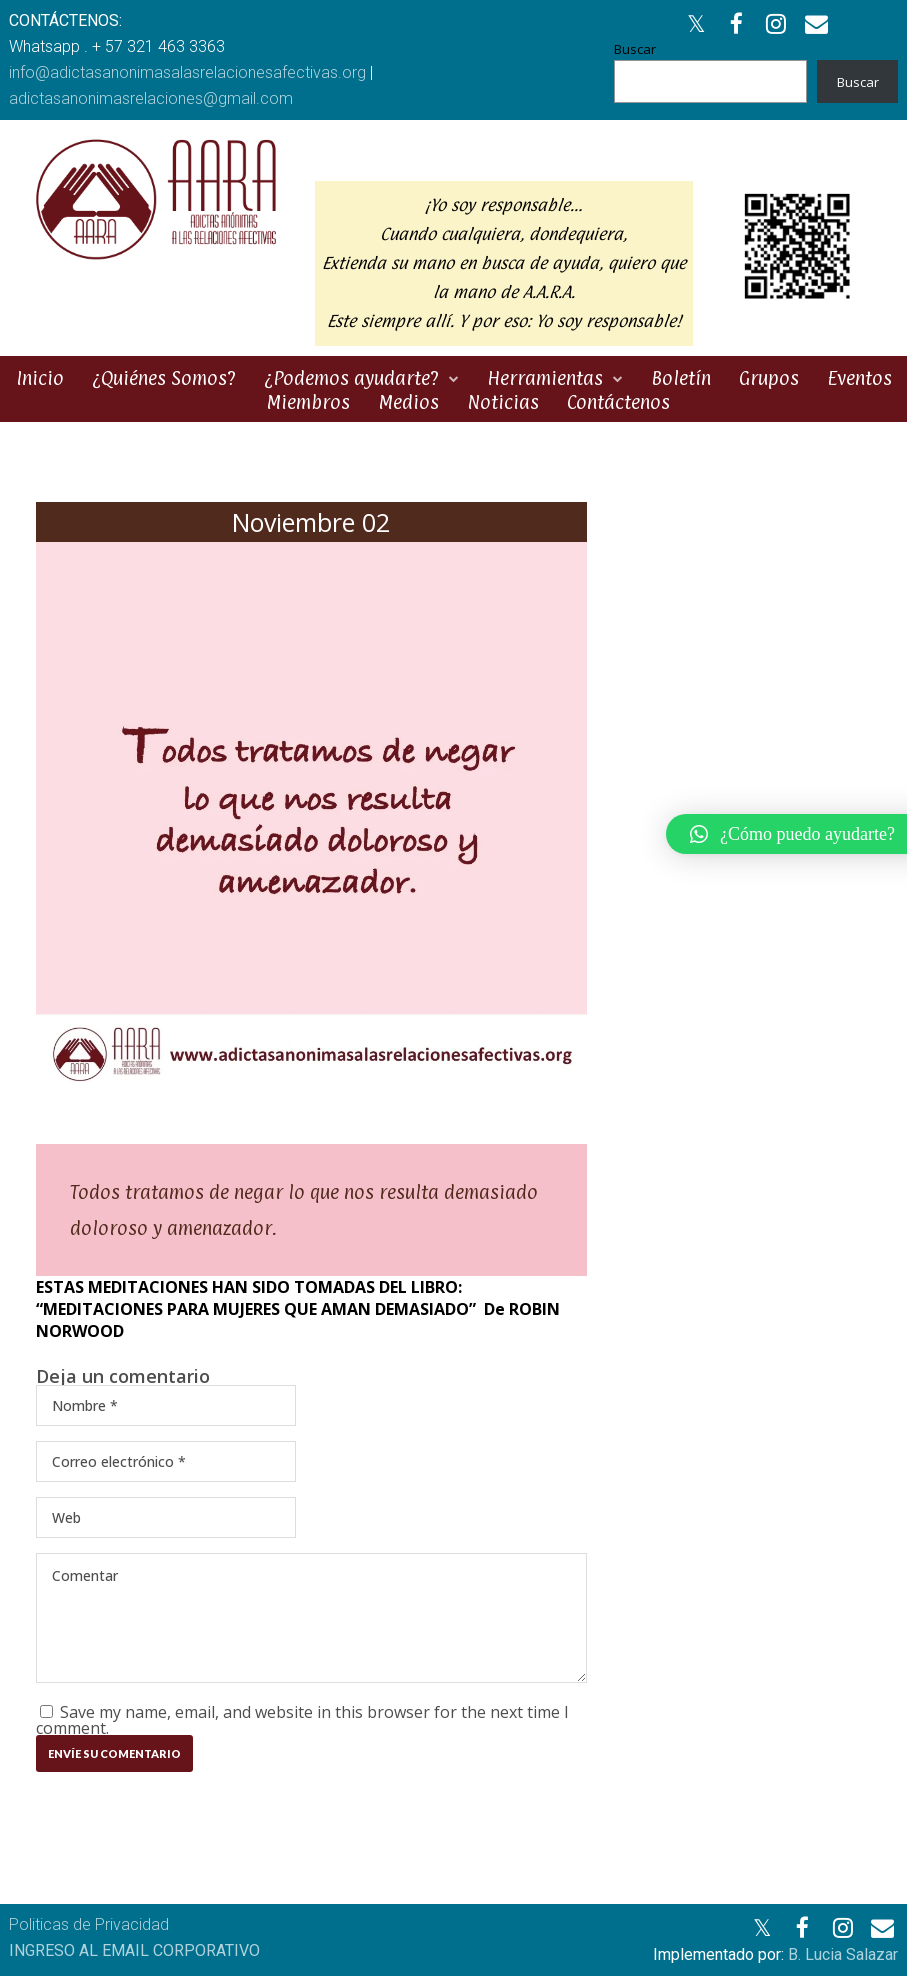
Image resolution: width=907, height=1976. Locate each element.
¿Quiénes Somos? (164, 378)
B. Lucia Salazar (843, 1954)
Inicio (40, 378)
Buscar (635, 49)
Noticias (503, 402)
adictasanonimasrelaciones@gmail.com (151, 98)
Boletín (681, 378)
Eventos (859, 378)
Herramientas (545, 378)
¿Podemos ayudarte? (351, 378)
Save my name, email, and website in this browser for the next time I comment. (302, 1720)
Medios (408, 402)
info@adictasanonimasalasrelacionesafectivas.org (187, 72)
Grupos (769, 378)
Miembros (308, 402)
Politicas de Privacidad (89, 1924)
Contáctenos (618, 402)
